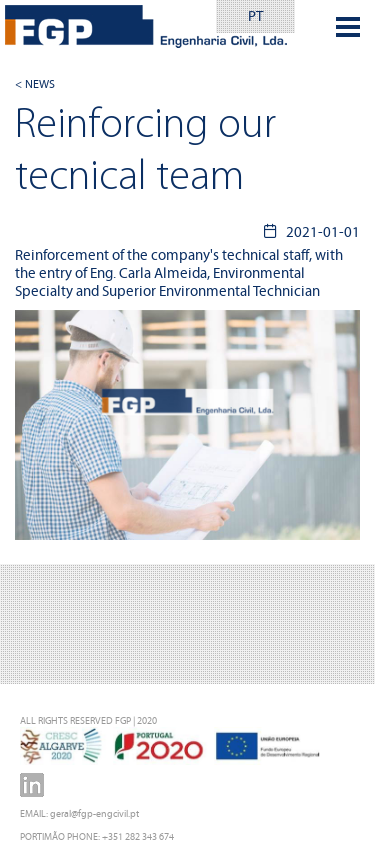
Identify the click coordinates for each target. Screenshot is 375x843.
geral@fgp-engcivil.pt (94, 813)
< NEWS (35, 84)
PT (255, 16)
